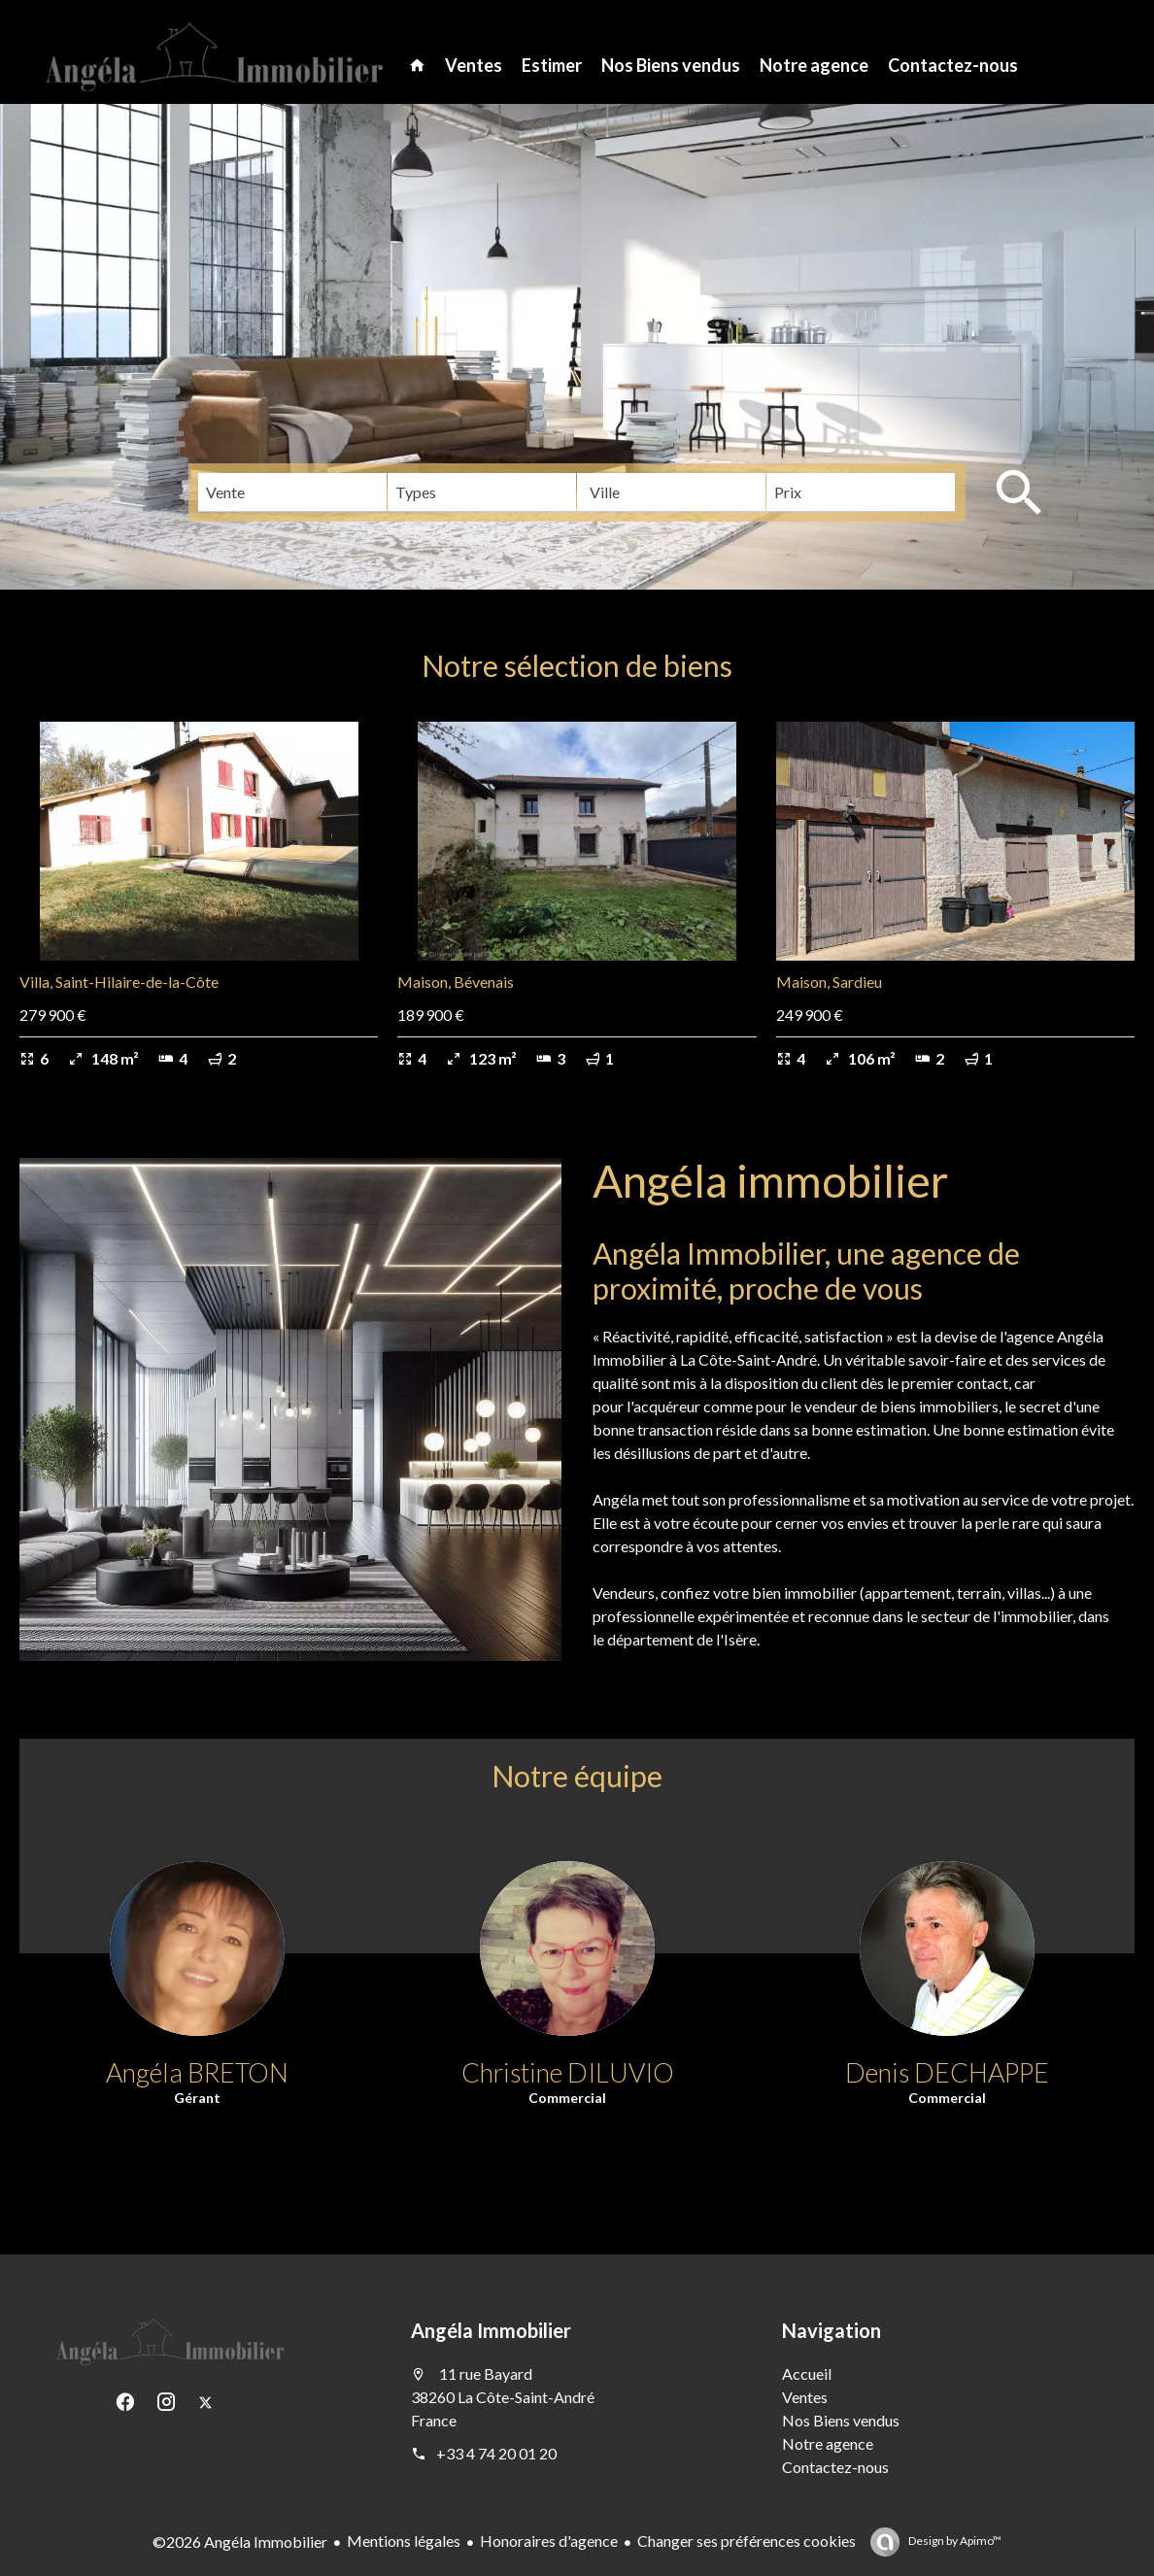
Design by (953, 2540)
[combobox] (292, 492)
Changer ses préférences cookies (746, 2540)
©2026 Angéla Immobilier (240, 2541)
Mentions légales (403, 2540)
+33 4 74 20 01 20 (496, 2453)
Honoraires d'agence (549, 2540)
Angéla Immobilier (491, 2330)
